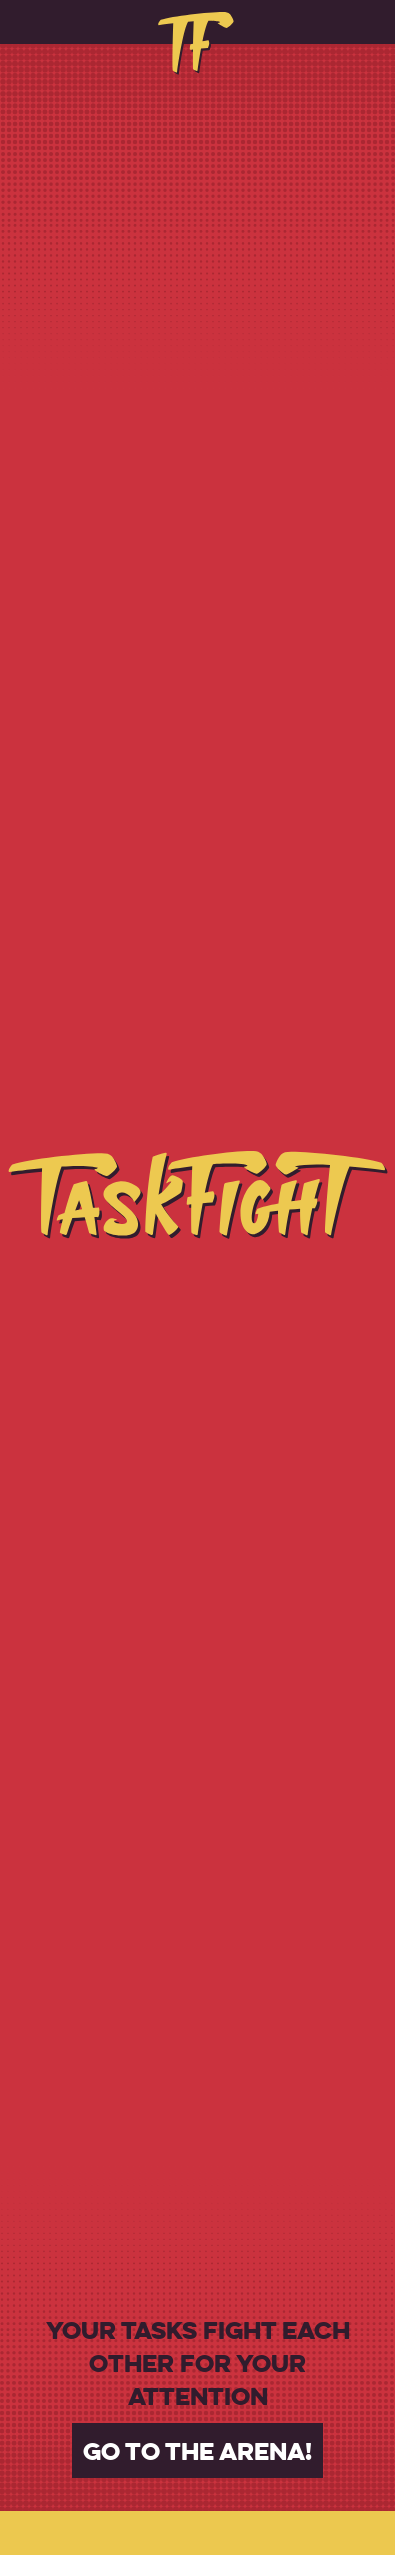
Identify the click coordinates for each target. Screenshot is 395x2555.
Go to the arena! (197, 2450)
